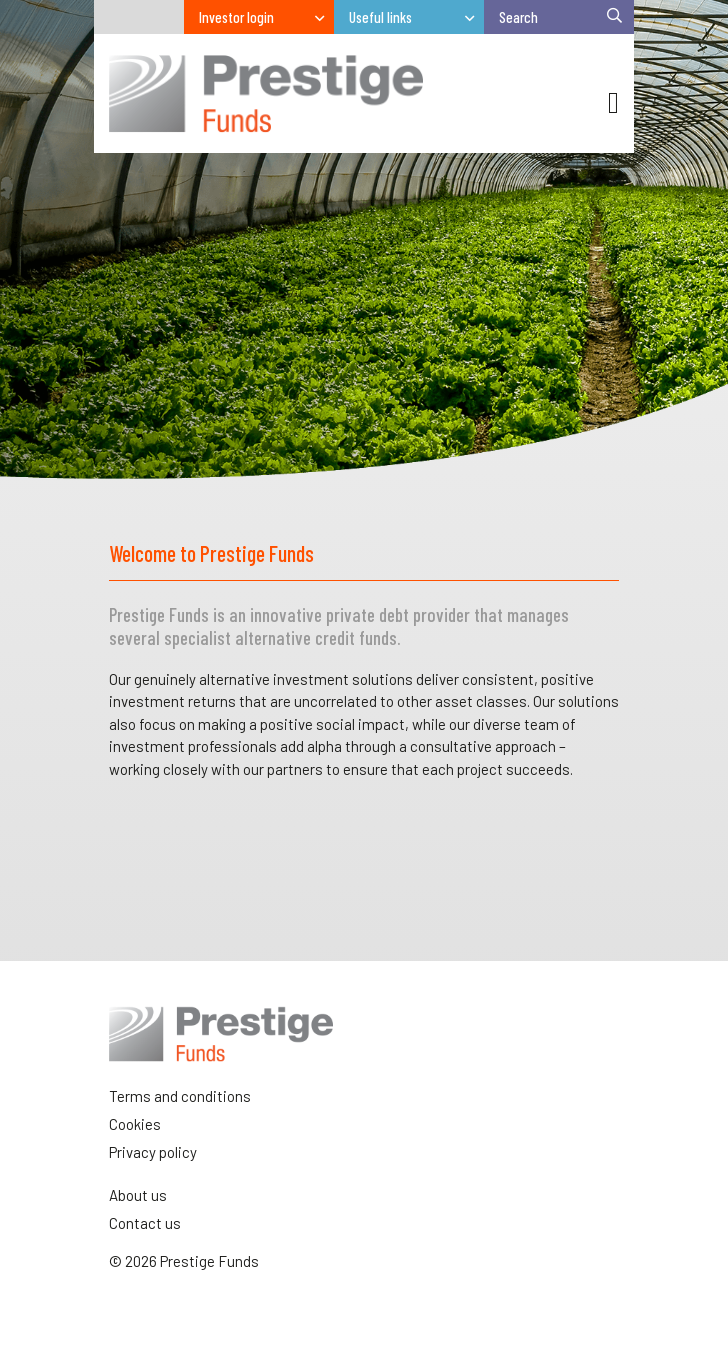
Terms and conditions (180, 1096)
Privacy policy (153, 1152)
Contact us (145, 1223)
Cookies (135, 1124)
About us (138, 1195)
